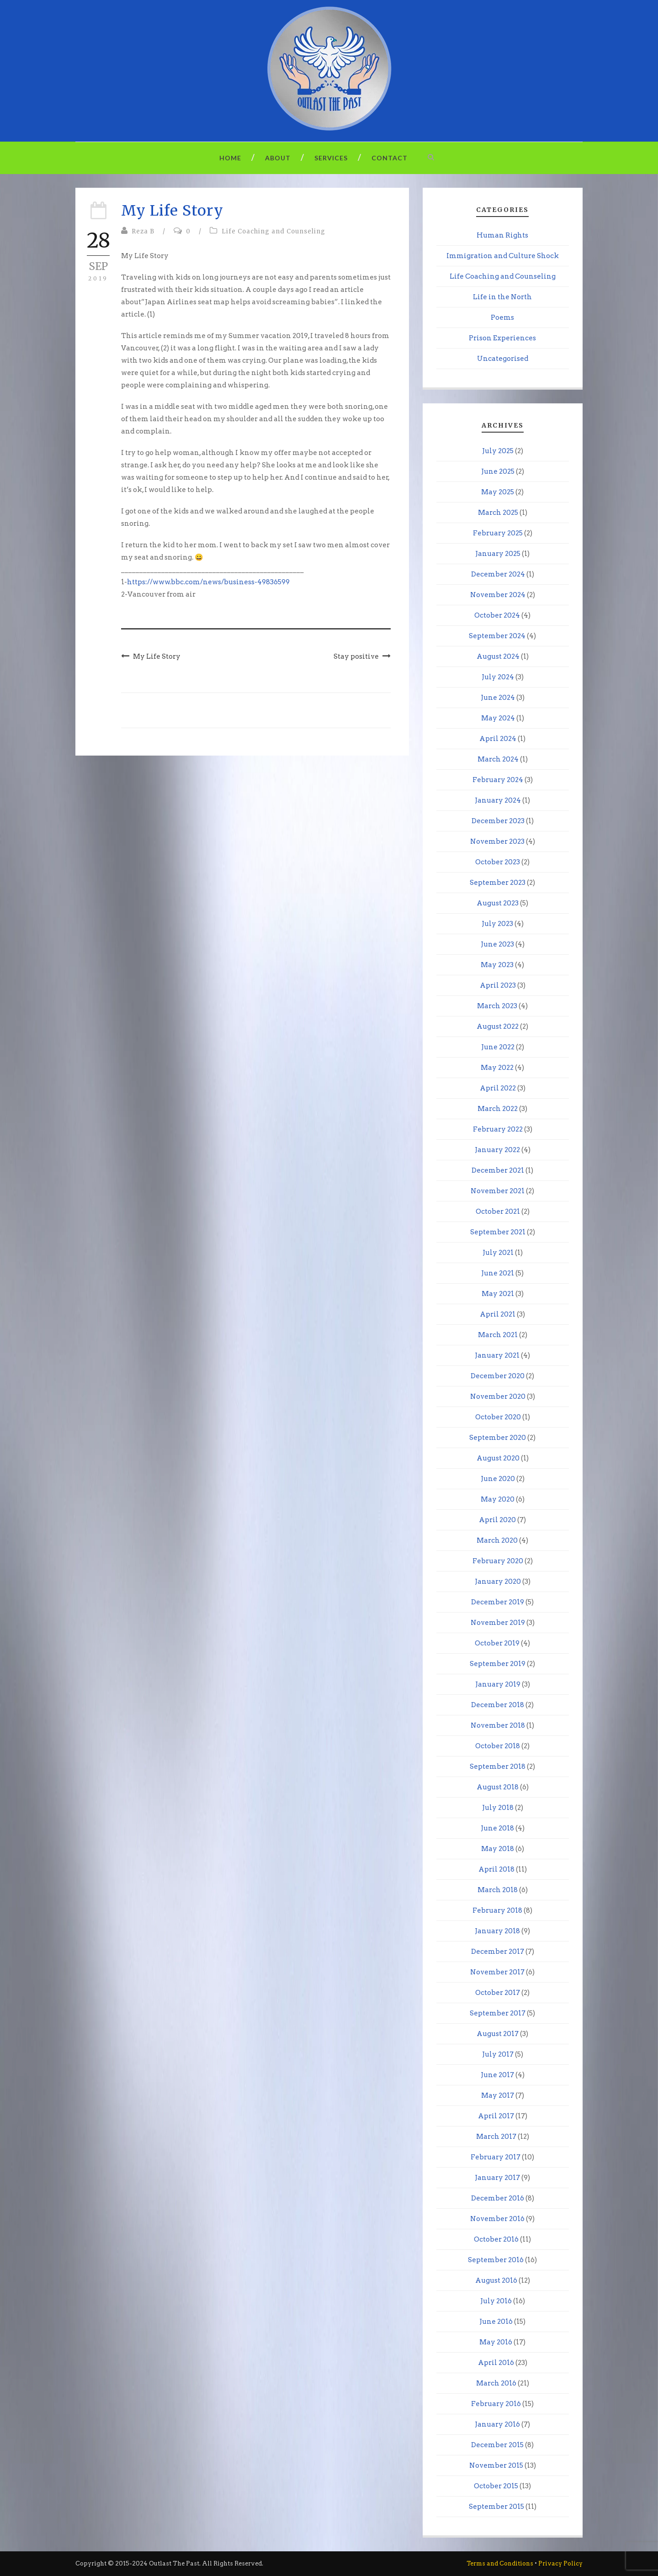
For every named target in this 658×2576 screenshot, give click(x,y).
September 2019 (497, 1664)
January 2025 (497, 554)
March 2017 (496, 2136)
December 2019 (497, 1602)
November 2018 (498, 1725)
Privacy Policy (560, 2563)
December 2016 (497, 2198)
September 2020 (497, 1437)
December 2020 (498, 1376)
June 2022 (498, 1047)
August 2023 (498, 903)
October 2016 (496, 2239)
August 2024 (498, 656)
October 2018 (497, 1746)
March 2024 (498, 759)
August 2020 (498, 1458)
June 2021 (497, 1273)
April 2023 (498, 985)
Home (230, 158)
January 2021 (497, 1355)
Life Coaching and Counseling (273, 231)
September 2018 (497, 1766)
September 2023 (497, 882)
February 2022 (498, 1129)
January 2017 (497, 2178)
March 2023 (497, 1006)
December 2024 (498, 574)
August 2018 (498, 1787)
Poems (502, 317)
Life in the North (502, 297)
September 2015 (496, 2506)
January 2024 (498, 800)
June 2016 (496, 2321)
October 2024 (497, 615)
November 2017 (497, 1972)
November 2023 (497, 841)
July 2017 (498, 2054)
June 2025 (498, 471)
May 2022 (497, 1067)
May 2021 (498, 1294)
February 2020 (497, 1561)
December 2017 (497, 1951)
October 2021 (498, 1211)
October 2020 (498, 1417)
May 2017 (497, 2095)
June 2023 (497, 944)
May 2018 (497, 1849)
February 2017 (495, 2157)
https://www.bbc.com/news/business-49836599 (208, 582)
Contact (389, 158)
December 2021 (498, 1170)
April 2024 (497, 739)
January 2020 (498, 1581)
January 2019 (497, 1684)
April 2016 (496, 2363)
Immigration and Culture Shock (502, 256)
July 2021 (498, 1252)
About (278, 158)
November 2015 (496, 2465)
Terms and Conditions (500, 2563)
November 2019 (498, 1623)
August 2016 (496, 2280)
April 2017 (496, 2116)
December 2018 (497, 1705)
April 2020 (497, 1520)
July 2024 (498, 677)
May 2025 (497, 492)
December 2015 (497, 2445)
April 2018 (496, 1869)
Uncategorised (502, 358)
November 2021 (498, 1191)
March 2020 (497, 1540)
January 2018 (497, 1931)
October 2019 (497, 1643)
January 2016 (497, 2424)
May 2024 (498, 718)
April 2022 (498, 1088)
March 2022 (498, 1109)
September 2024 (497, 636)
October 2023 (497, 862)
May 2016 (495, 2342)
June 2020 (498, 1479)
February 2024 (497, 780)
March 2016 (496, 2383)
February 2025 (498, 533)
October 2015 (496, 2486)
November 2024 (497, 595)
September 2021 (497, 1232)
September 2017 (497, 2013)
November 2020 (497, 1396)
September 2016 (496, 2260)
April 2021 (497, 1314)
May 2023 (497, 965)
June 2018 (497, 1828)
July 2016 (496, 2301)
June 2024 (498, 697)
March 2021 (498, 1335)
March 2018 (498, 1890)
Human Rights (502, 235)
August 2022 (498, 1026)
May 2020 (498, 1499)
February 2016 (496, 2404)
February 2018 (497, 1910)
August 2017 (498, 2034)
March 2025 (498, 512)
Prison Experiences (502, 338)
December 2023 (498, 821)
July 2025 (498, 451)
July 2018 (498, 1808)
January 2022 (497, 1150)
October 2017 (497, 1993)
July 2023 (497, 924)
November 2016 (497, 2219)
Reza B (143, 231)
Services (331, 158)
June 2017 (497, 2075)
